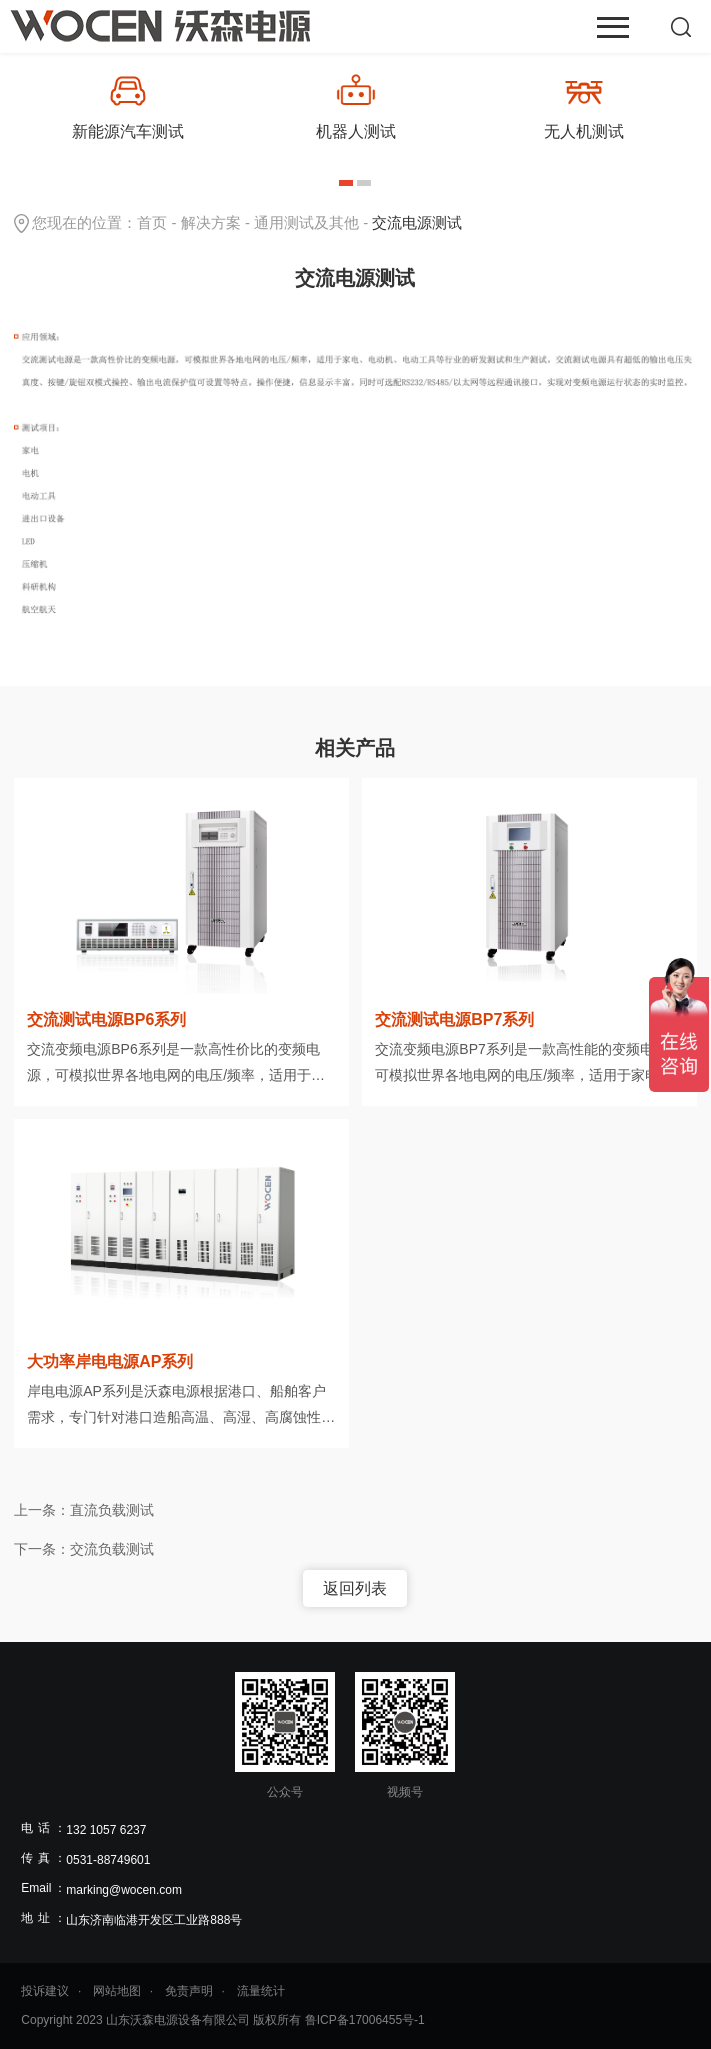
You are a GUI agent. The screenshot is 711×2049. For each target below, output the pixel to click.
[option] (128, 106)
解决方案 (211, 222)
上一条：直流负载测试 (84, 1510)
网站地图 (117, 1991)
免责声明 (189, 1991)
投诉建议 (45, 1991)
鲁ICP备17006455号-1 (365, 2020)
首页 (152, 222)
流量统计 (261, 1991)
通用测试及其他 (306, 222)
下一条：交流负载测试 (84, 1549)
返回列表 (355, 1588)
